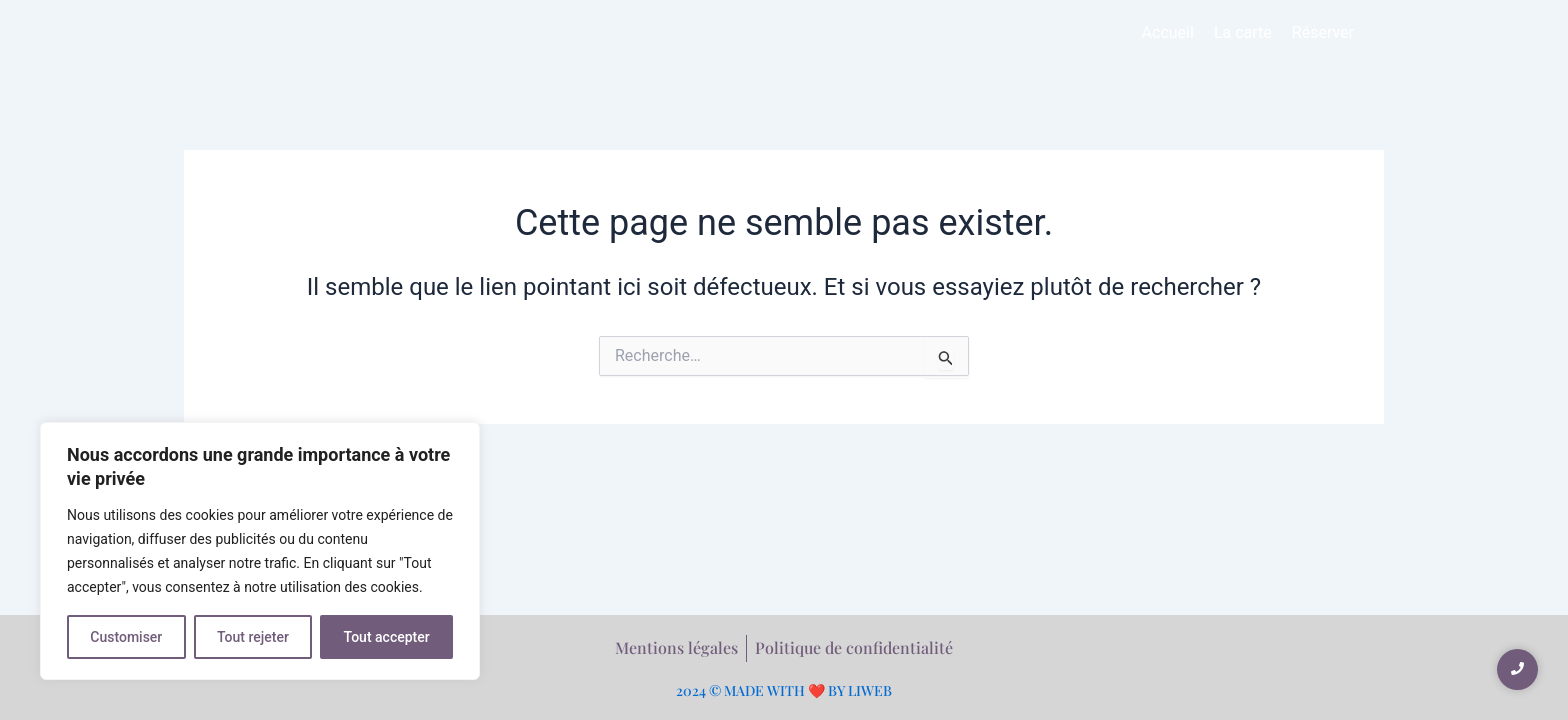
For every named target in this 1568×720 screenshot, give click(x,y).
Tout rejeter (253, 637)
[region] (260, 551)
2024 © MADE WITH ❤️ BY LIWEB (784, 690)
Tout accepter (387, 637)
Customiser (126, 637)
